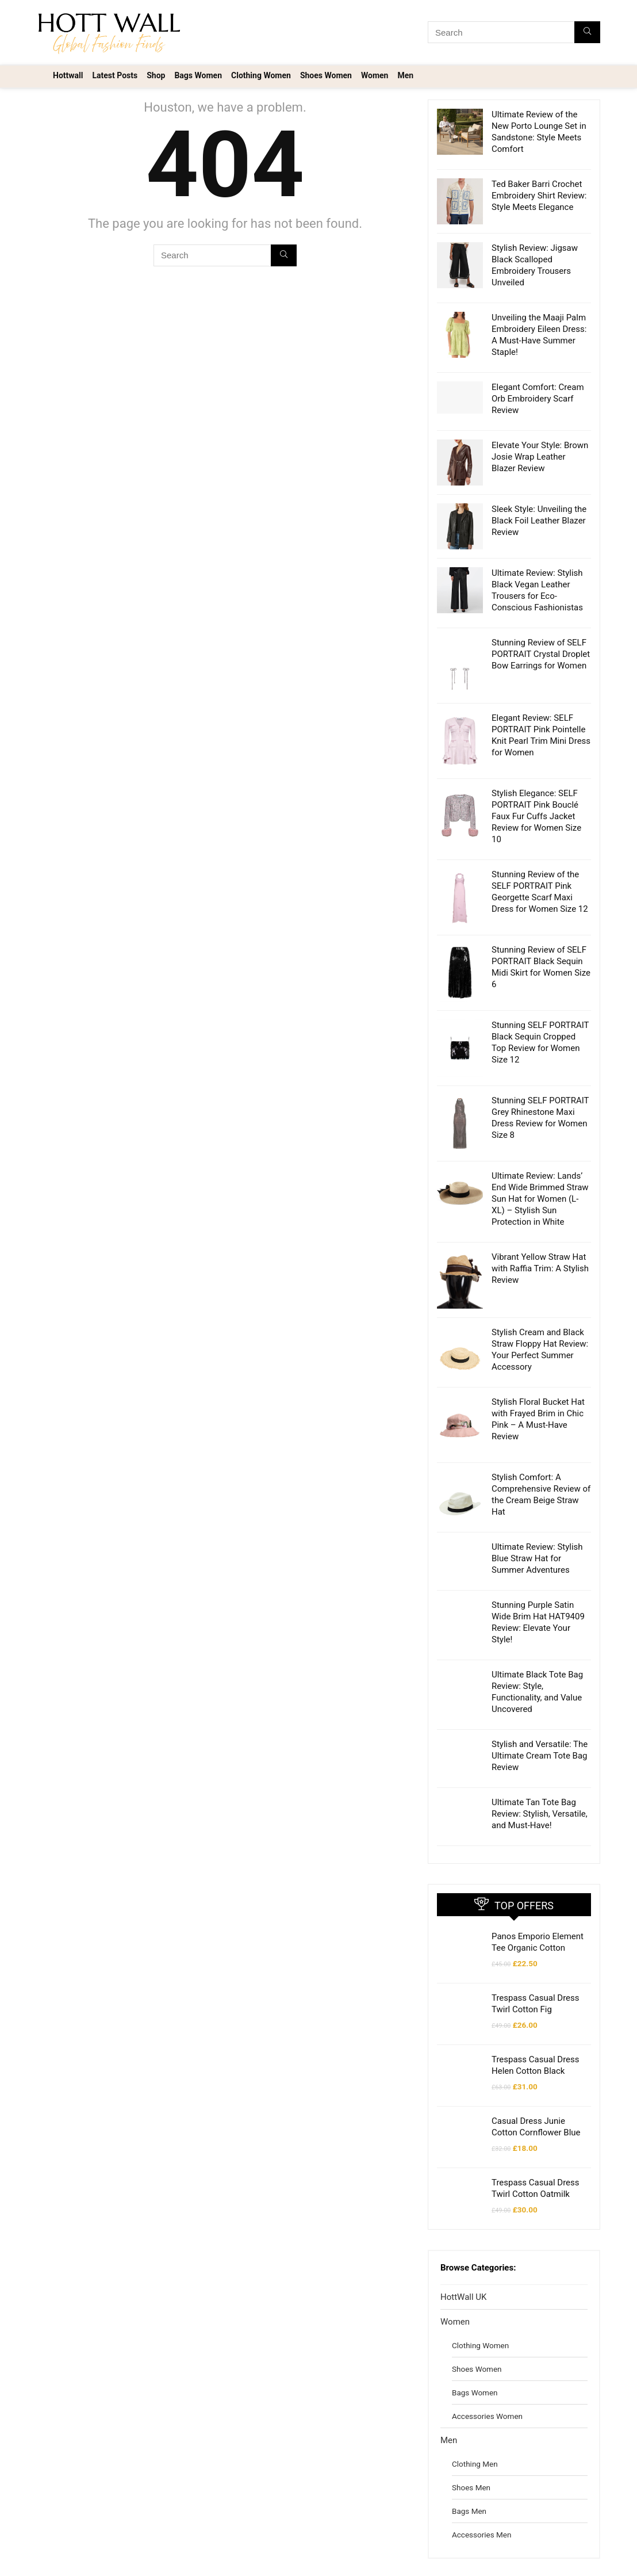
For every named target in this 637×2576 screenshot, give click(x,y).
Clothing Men (475, 2417)
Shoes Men (471, 2441)
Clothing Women (261, 75)
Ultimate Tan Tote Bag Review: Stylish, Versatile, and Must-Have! (540, 1767)
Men (405, 75)
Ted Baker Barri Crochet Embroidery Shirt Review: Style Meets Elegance (539, 195)
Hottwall (68, 75)
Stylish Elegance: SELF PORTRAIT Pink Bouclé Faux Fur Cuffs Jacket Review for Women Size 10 (536, 816)
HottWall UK (463, 2251)
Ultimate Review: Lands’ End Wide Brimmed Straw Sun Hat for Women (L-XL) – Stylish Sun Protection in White (540, 1176)
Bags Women (198, 75)
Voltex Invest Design (92, 2560)
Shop (156, 75)
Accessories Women (487, 2370)
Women (374, 75)
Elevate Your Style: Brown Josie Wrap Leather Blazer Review (540, 456)
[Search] (587, 32)
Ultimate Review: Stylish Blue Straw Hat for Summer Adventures (537, 1512)
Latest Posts (114, 75)
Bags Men (469, 2465)
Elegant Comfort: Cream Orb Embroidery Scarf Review (538, 398)
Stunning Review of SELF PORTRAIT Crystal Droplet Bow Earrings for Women (541, 654)
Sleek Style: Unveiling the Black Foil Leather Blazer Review (539, 520)
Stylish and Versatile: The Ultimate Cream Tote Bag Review (540, 1709)
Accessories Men (481, 2488)
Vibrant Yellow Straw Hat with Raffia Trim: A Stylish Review (540, 1245)
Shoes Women (326, 75)
